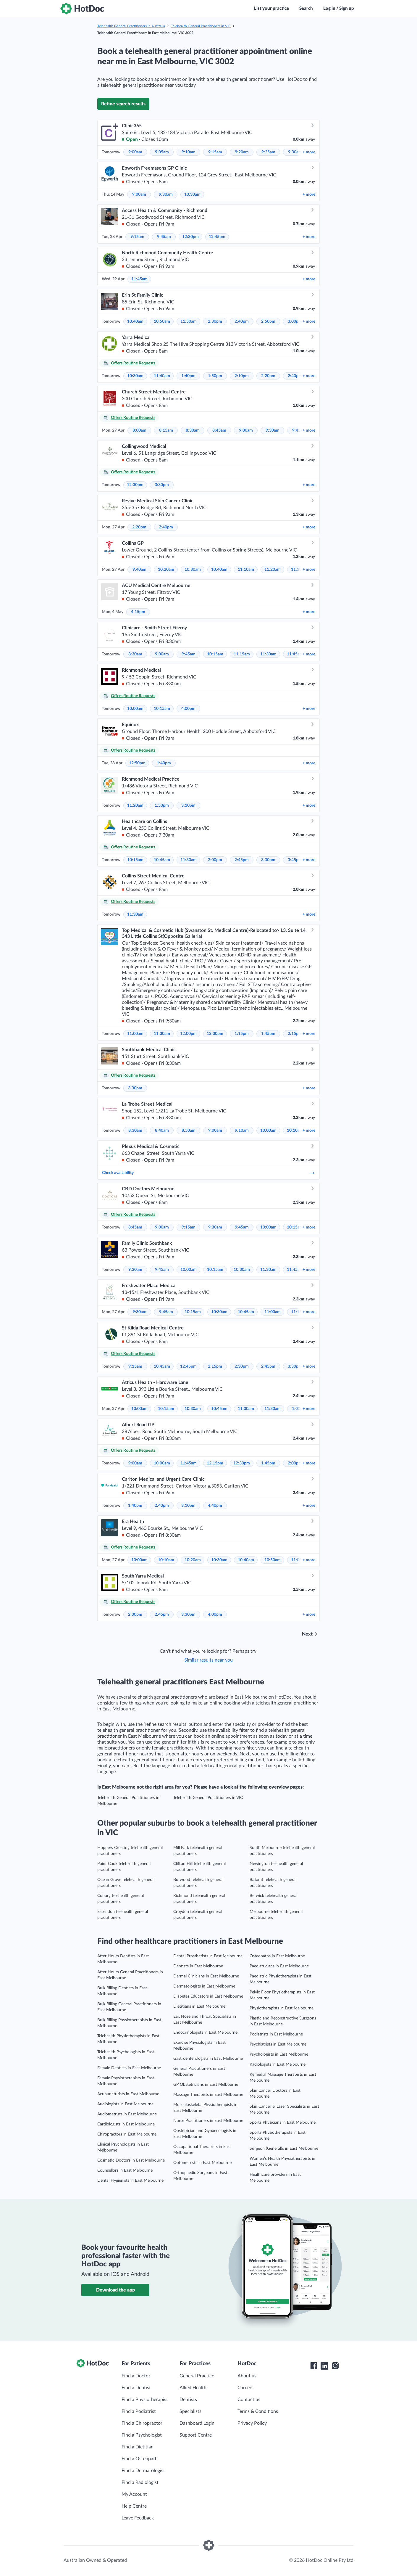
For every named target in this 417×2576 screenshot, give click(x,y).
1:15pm (242, 1034)
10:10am (295, 1130)
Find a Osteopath (140, 2458)
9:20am (242, 152)
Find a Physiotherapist (145, 2399)
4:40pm (215, 1506)
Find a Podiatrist (139, 2411)
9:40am (139, 569)
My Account (134, 2494)
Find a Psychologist (142, 2435)
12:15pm (215, 1463)
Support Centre (196, 2435)
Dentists (188, 2399)
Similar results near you (208, 1660)
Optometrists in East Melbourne (202, 2163)
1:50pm (215, 376)
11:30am (268, 654)
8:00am (139, 430)
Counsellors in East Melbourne (125, 2170)
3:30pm (162, 485)
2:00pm (215, 860)
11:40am (162, 376)
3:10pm (188, 805)
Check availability (208, 1173)
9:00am (135, 152)
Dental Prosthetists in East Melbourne (208, 1956)
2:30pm (215, 321)
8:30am (193, 430)
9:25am (268, 152)
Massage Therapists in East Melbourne (208, 2095)
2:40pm (242, 321)
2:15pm (295, 1034)
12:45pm (217, 237)
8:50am (188, 1130)
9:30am (295, 152)
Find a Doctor (136, 2376)
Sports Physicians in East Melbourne (283, 2122)
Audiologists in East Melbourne (125, 2104)
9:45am (164, 237)
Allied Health (193, 2387)
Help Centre (134, 2506)
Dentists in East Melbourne (198, 1966)
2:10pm (242, 376)
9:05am (162, 152)
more (309, 152)
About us (246, 2376)
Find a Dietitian (137, 2447)
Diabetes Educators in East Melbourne (208, 1996)
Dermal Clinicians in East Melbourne (206, 1976)
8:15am (166, 430)
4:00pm (188, 709)
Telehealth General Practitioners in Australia (131, 26)
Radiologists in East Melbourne (278, 2064)
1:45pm (268, 1034)
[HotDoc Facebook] (313, 2366)
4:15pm (138, 612)
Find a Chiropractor (142, 2423)
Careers (245, 2387)
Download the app (115, 2290)
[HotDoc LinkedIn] (324, 2366)
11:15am (242, 654)
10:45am (162, 860)
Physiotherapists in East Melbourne (281, 2008)
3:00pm (295, 321)
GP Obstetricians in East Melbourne (205, 2085)
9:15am (215, 152)
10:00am (135, 709)
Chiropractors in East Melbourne (126, 2134)
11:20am (272, 569)
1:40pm (188, 376)
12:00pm (188, 1034)
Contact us (248, 2399)
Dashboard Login (197, 2423)
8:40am (162, 1130)
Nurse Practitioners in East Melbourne (208, 2121)
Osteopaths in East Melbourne (277, 1956)
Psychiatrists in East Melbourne (278, 2044)
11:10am (246, 569)
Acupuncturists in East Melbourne (128, 2094)
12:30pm (190, 237)
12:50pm (137, 763)
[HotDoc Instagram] (335, 2366)
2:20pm (268, 376)
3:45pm (295, 860)
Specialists (190, 2411)
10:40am (135, 321)
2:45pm (242, 860)
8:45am (219, 430)
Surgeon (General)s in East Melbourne (284, 2148)
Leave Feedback (138, 2518)
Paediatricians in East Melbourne (279, 1966)
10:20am (166, 569)
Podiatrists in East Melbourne (276, 2034)
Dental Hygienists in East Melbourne (130, 2180)
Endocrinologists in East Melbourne (205, 2032)
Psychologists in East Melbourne (279, 2054)
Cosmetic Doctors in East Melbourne (131, 2160)
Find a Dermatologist (143, 2470)
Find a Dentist (136, 2387)
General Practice (197, 2376)
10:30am (192, 194)
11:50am (188, 321)
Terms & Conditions (257, 2411)
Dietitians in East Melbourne (199, 2006)
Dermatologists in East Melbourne (204, 1986)
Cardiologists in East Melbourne (126, 2124)
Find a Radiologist (140, 2482)
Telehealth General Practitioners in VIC (201, 26)
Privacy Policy (252, 2423)
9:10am (188, 152)
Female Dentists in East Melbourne (129, 2068)
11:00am (135, 1034)
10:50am (162, 321)
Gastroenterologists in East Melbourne (208, 2058)
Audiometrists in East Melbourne (127, 2114)
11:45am (139, 279)
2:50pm (268, 321)
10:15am (215, 654)
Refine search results (123, 104)
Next (307, 1634)
